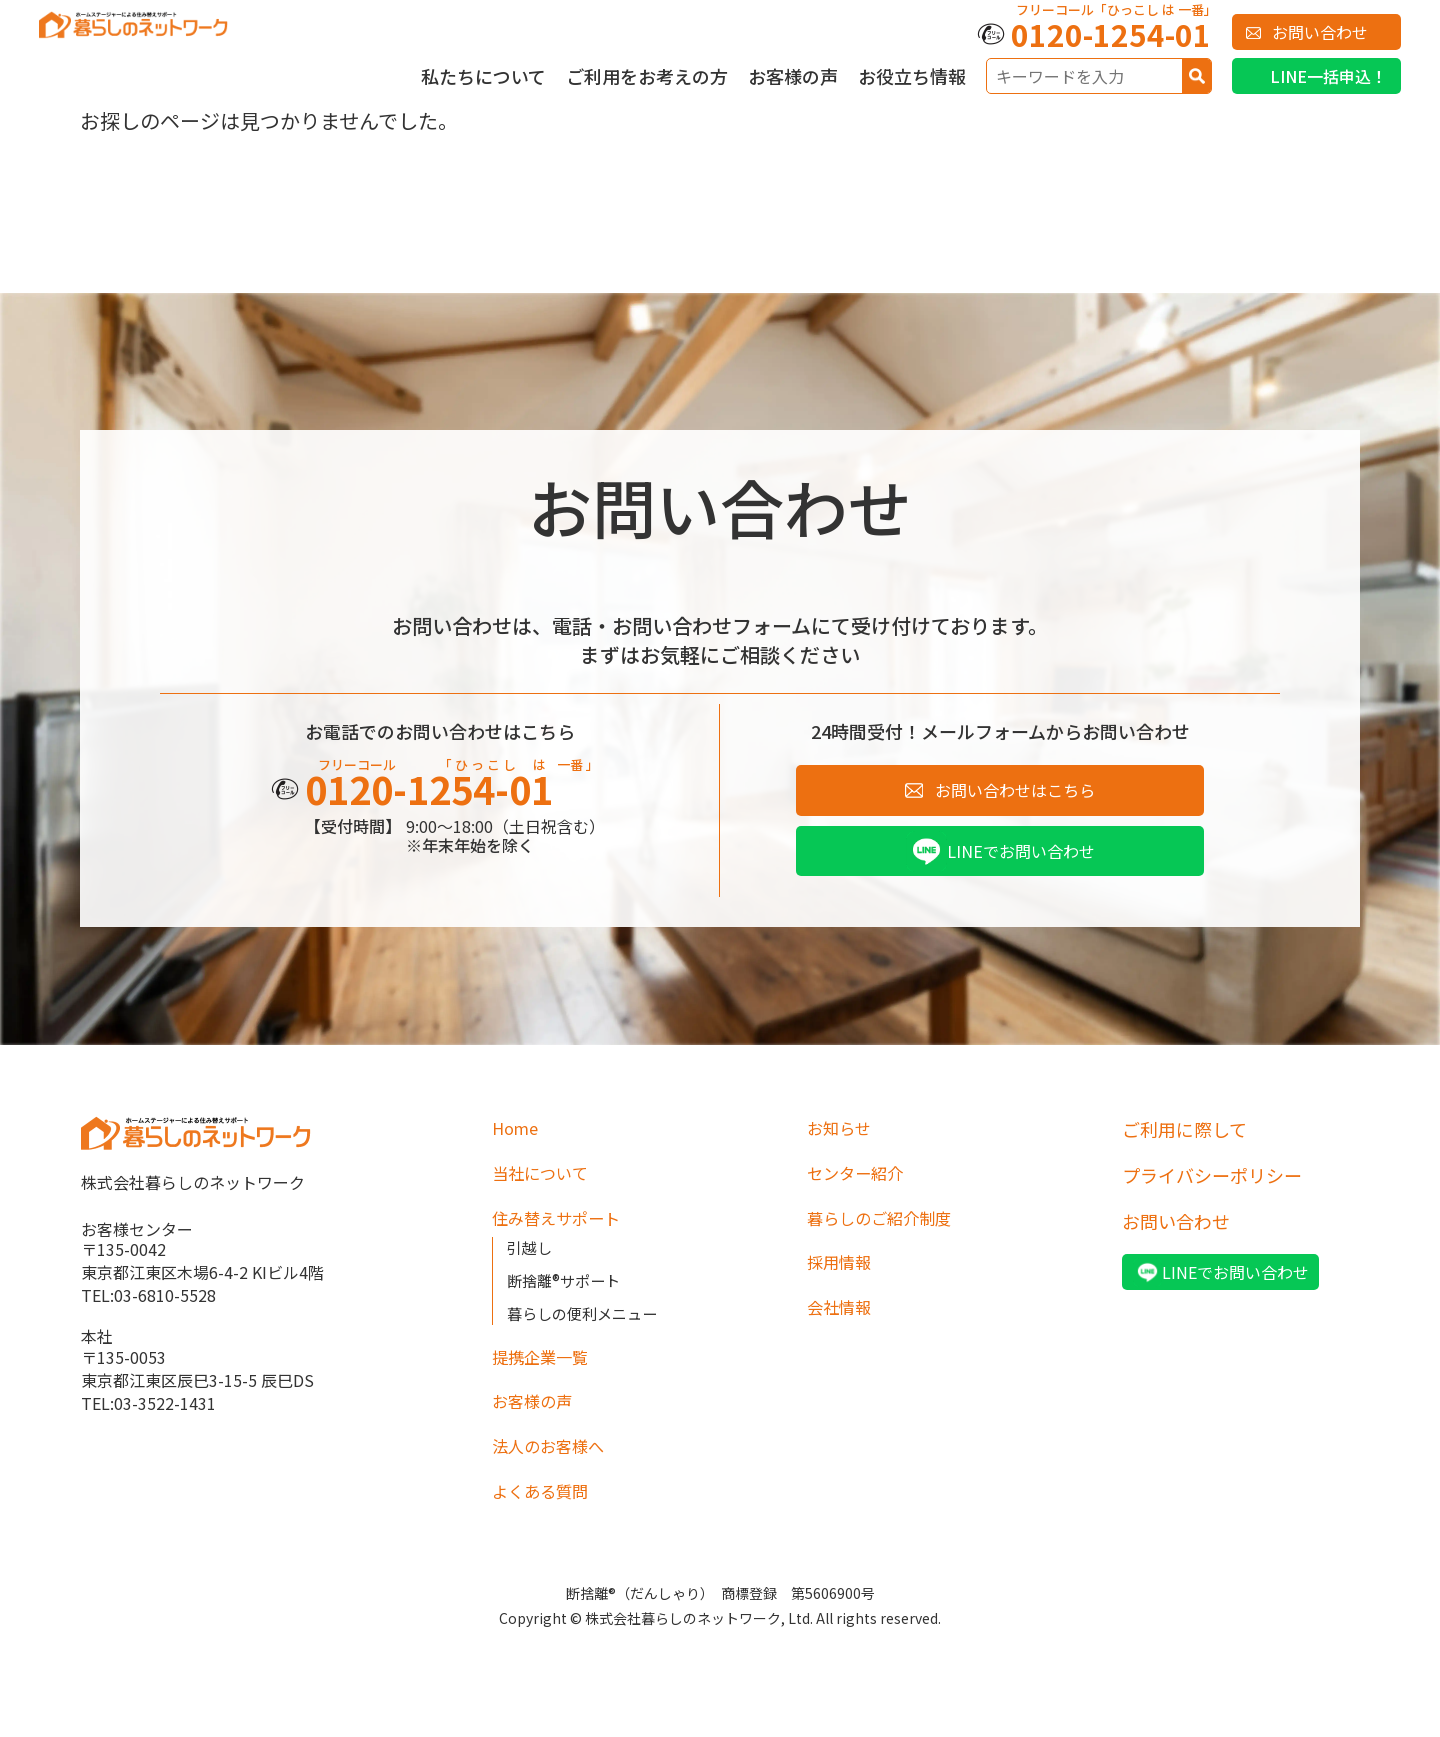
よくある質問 (546, 1508)
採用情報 (843, 1274)
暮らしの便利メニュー (587, 1325)
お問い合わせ (1320, 32)
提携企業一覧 (546, 1370)
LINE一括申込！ (1328, 76)
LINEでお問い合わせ (1020, 856)
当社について (545, 1182)
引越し (531, 1259)
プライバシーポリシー (1212, 1182)
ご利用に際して (1184, 1136)
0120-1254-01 (1111, 34)
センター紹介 (861, 1182)
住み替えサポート (563, 1228)
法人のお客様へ (555, 1462)
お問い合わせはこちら (1015, 792)
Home (517, 1136)
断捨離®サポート (567, 1292)
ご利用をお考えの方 (647, 76)
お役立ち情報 (912, 76)
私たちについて (483, 76)
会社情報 (843, 1320)
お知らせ (843, 1136)
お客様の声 (793, 76)
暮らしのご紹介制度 (888, 1228)
